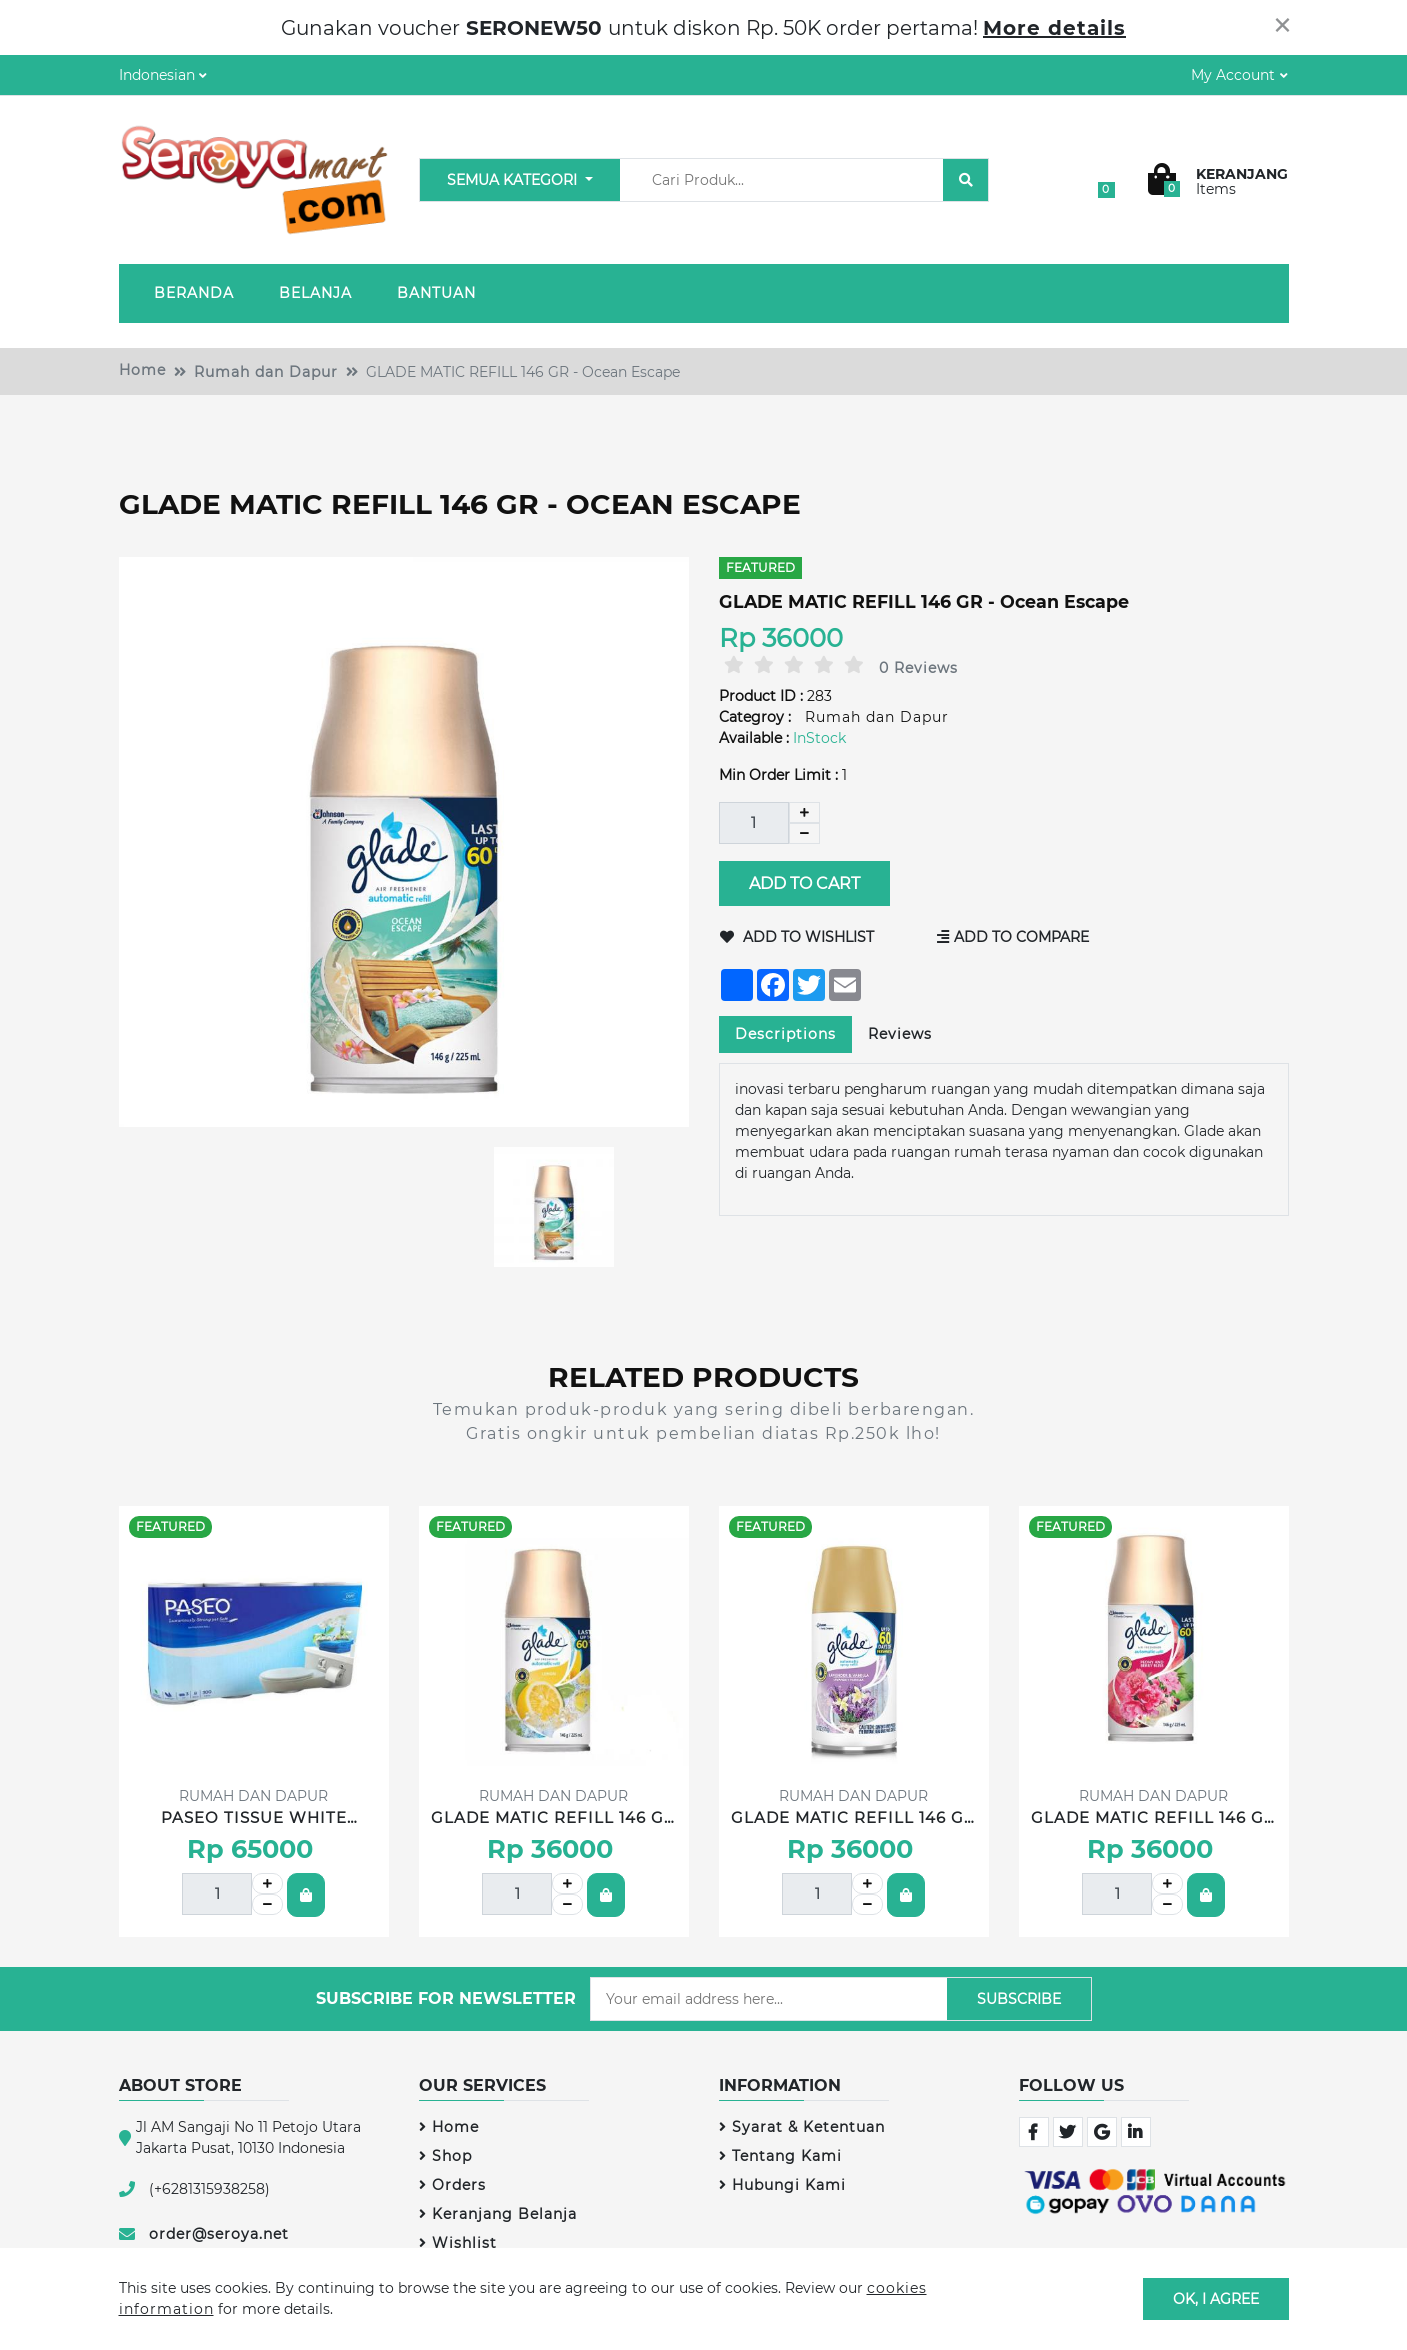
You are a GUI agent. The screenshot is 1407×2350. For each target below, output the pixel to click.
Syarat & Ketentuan (802, 2127)
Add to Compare (1013, 937)
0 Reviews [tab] (918, 668)
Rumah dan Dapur (266, 372)
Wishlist (458, 2243)
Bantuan (436, 293)
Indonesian (157, 75)
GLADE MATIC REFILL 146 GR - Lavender (853, 1819)
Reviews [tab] (900, 1034)
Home (142, 370)
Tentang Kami (780, 2156)
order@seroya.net (219, 2234)
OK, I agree (1216, 2298)
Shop (445, 2156)
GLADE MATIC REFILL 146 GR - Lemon (553, 1819)
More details (1054, 28)
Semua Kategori (514, 180)
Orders (452, 2185)
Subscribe (1019, 1999)
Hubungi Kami (782, 2185)
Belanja (315, 293)
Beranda (194, 293)
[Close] (1282, 25)
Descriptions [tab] (785, 1034)
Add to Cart (803, 883)
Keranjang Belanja (498, 2214)
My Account (1233, 75)
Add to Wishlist (797, 937)
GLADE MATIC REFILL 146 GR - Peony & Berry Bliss (1153, 1819)
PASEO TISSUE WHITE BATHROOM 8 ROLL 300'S (254, 1819)
